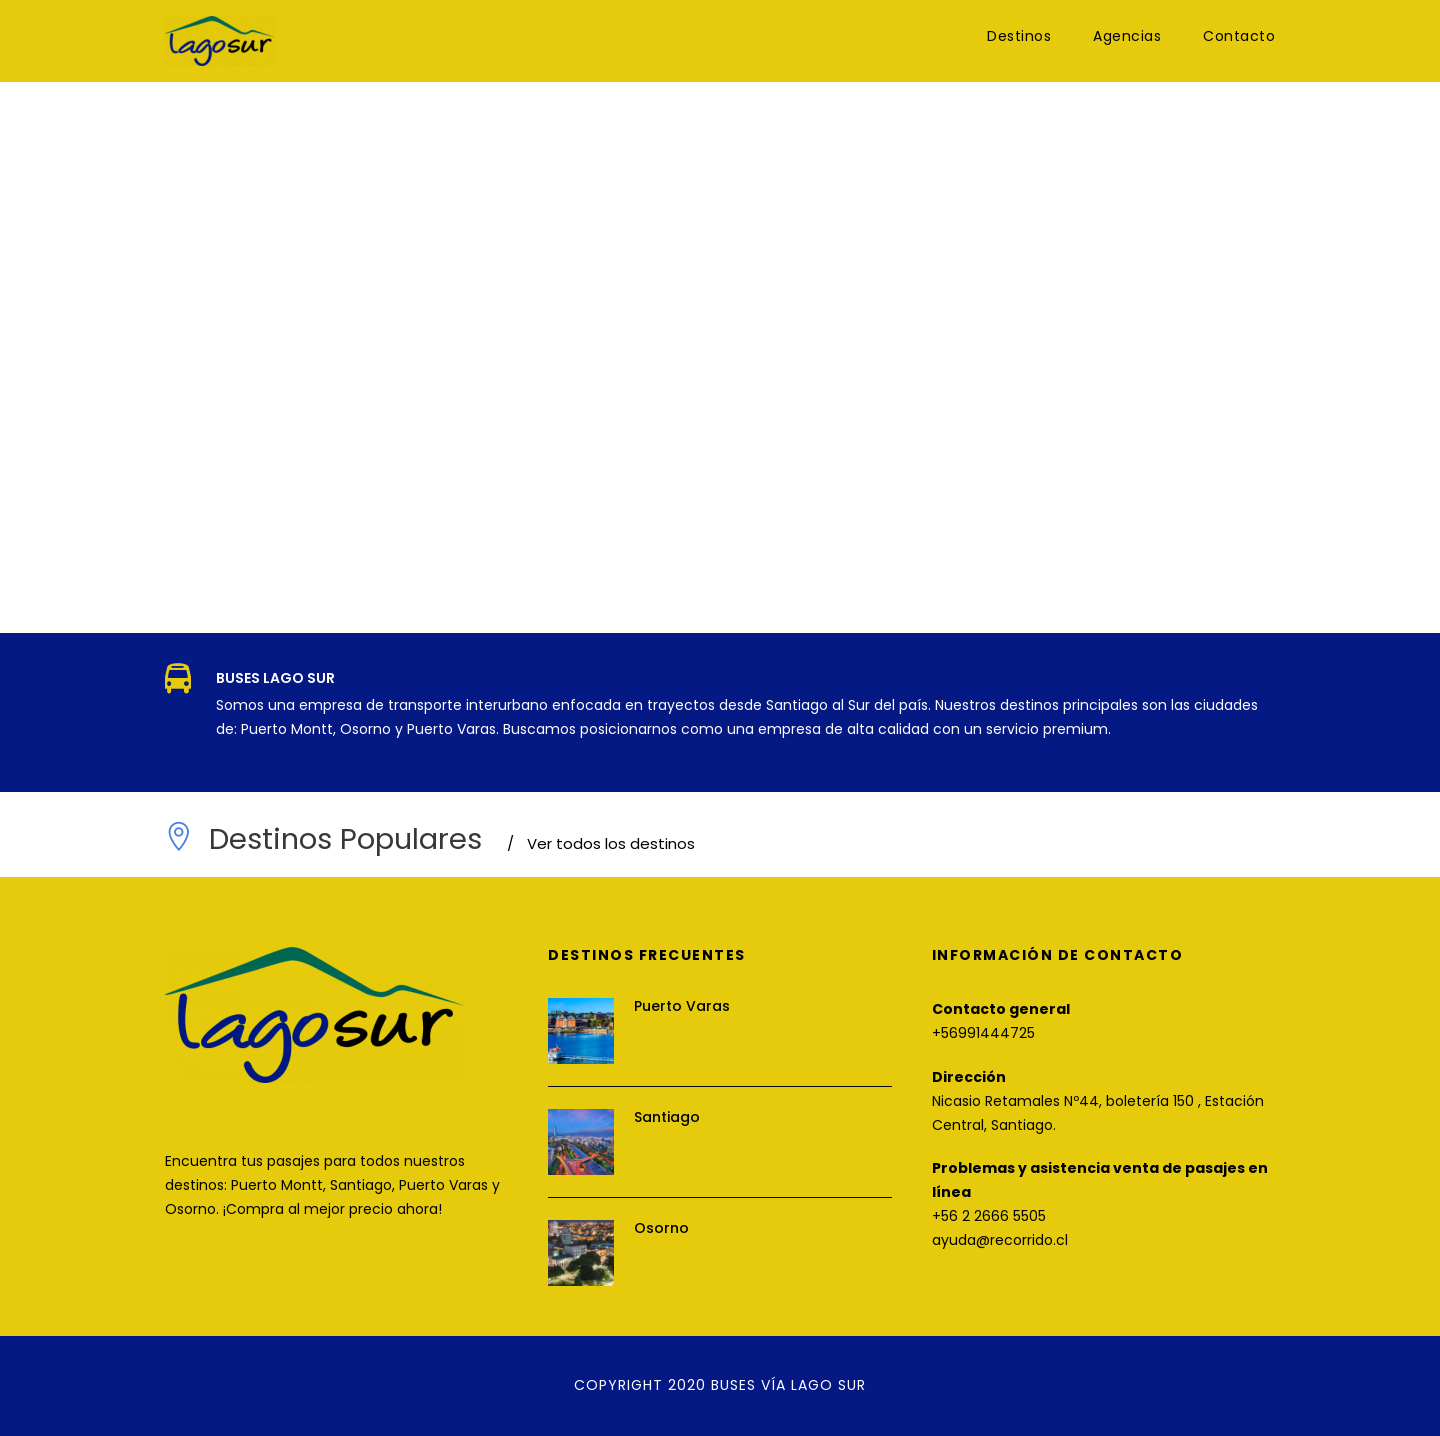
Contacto (1239, 36)
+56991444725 (983, 1033)
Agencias (1127, 36)
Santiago (667, 1117)
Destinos (1019, 36)
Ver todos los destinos (601, 843)
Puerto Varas (682, 1006)
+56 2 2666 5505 (989, 1216)
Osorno (661, 1228)
